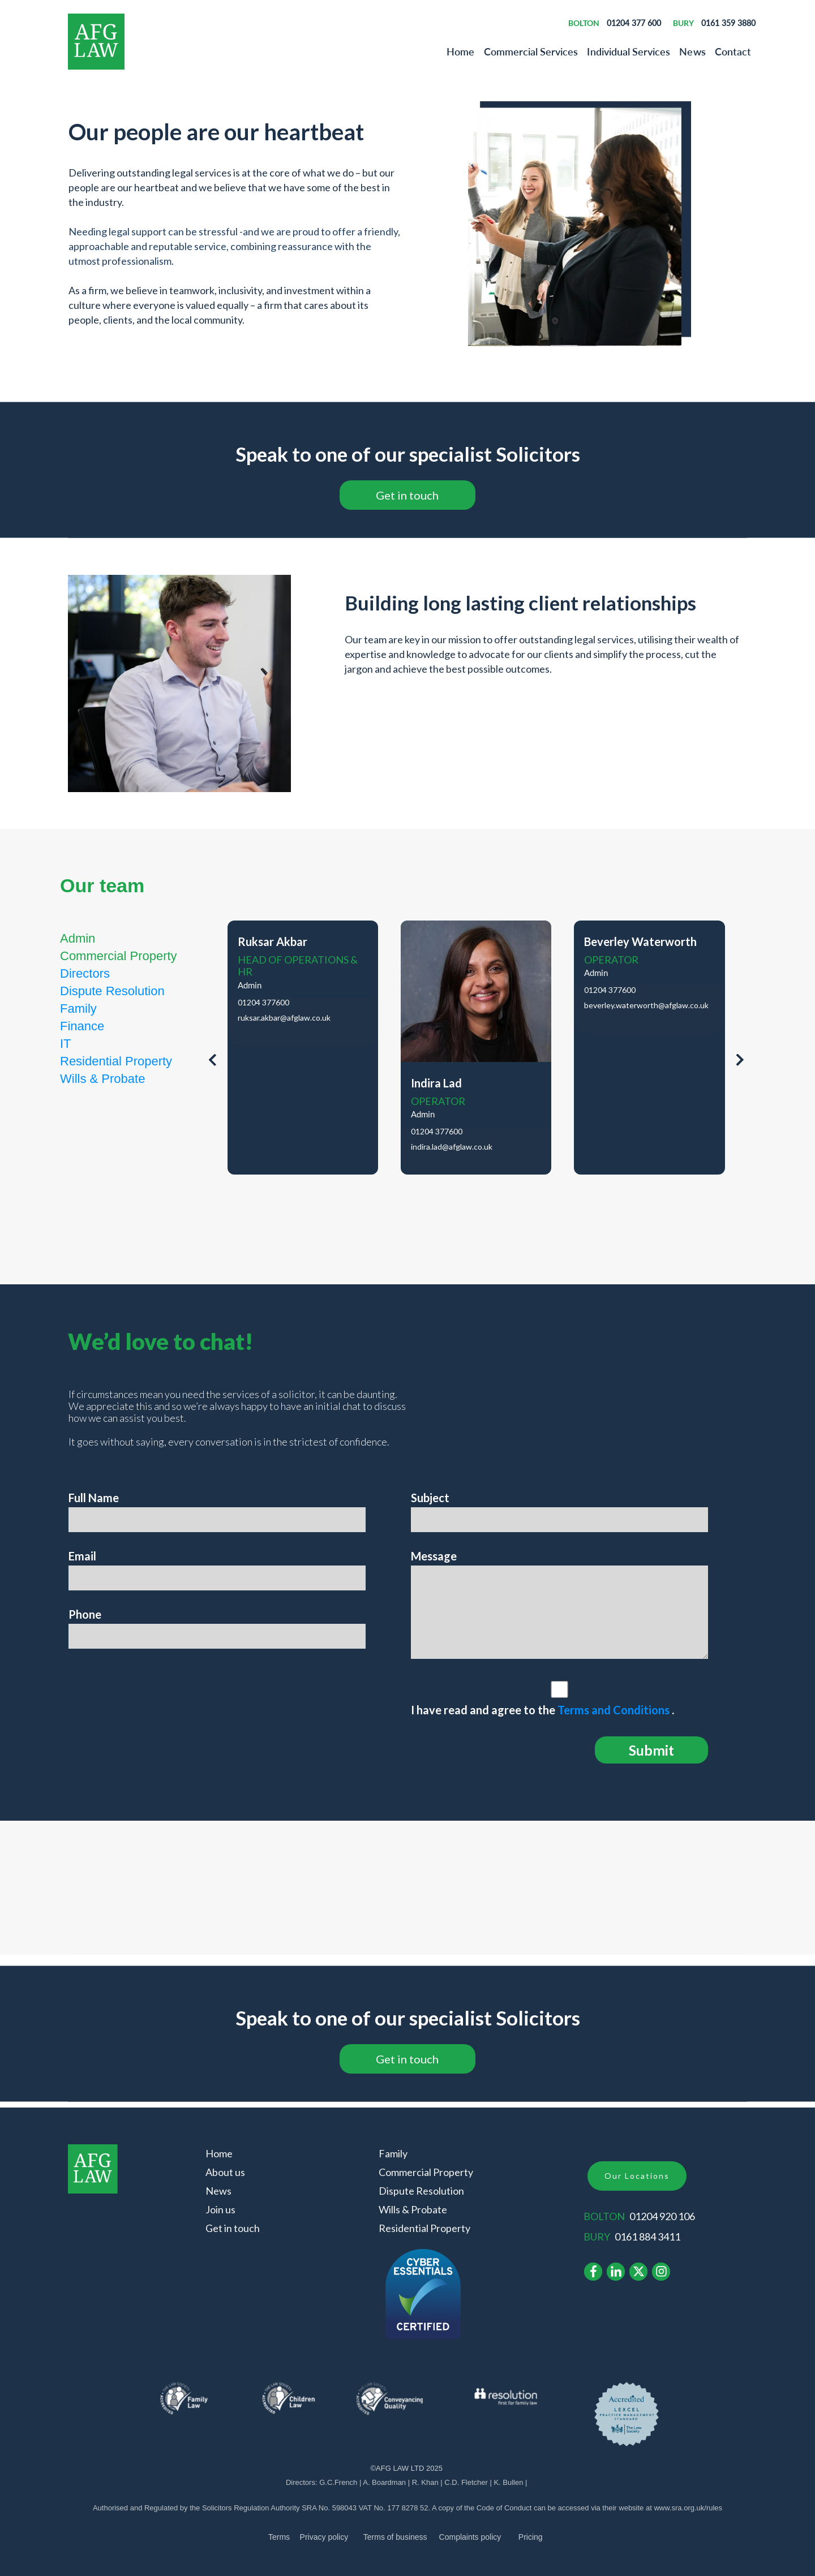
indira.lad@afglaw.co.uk (451, 1146)
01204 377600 (263, 1002)
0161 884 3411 (647, 2236)
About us (225, 2172)
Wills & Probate (102, 1079)
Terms (279, 2536)
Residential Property (116, 1061)
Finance (82, 1026)
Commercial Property (118, 956)
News (692, 51)
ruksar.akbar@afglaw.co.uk (284, 1017)
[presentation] (212, 1061)
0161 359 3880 (728, 23)
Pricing (530, 2536)
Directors (85, 973)
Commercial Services (531, 51)
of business (395, 2536)
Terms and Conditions (614, 1710)
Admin (77, 938)
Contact (733, 51)
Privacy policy (324, 2536)
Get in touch (232, 2228)
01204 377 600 (634, 23)
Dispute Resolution (112, 991)
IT (65, 1044)
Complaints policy (470, 2536)
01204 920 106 (662, 2216)
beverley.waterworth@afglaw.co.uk (646, 1005)
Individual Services (628, 51)
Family (78, 1008)
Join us (220, 2209)
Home (460, 51)
